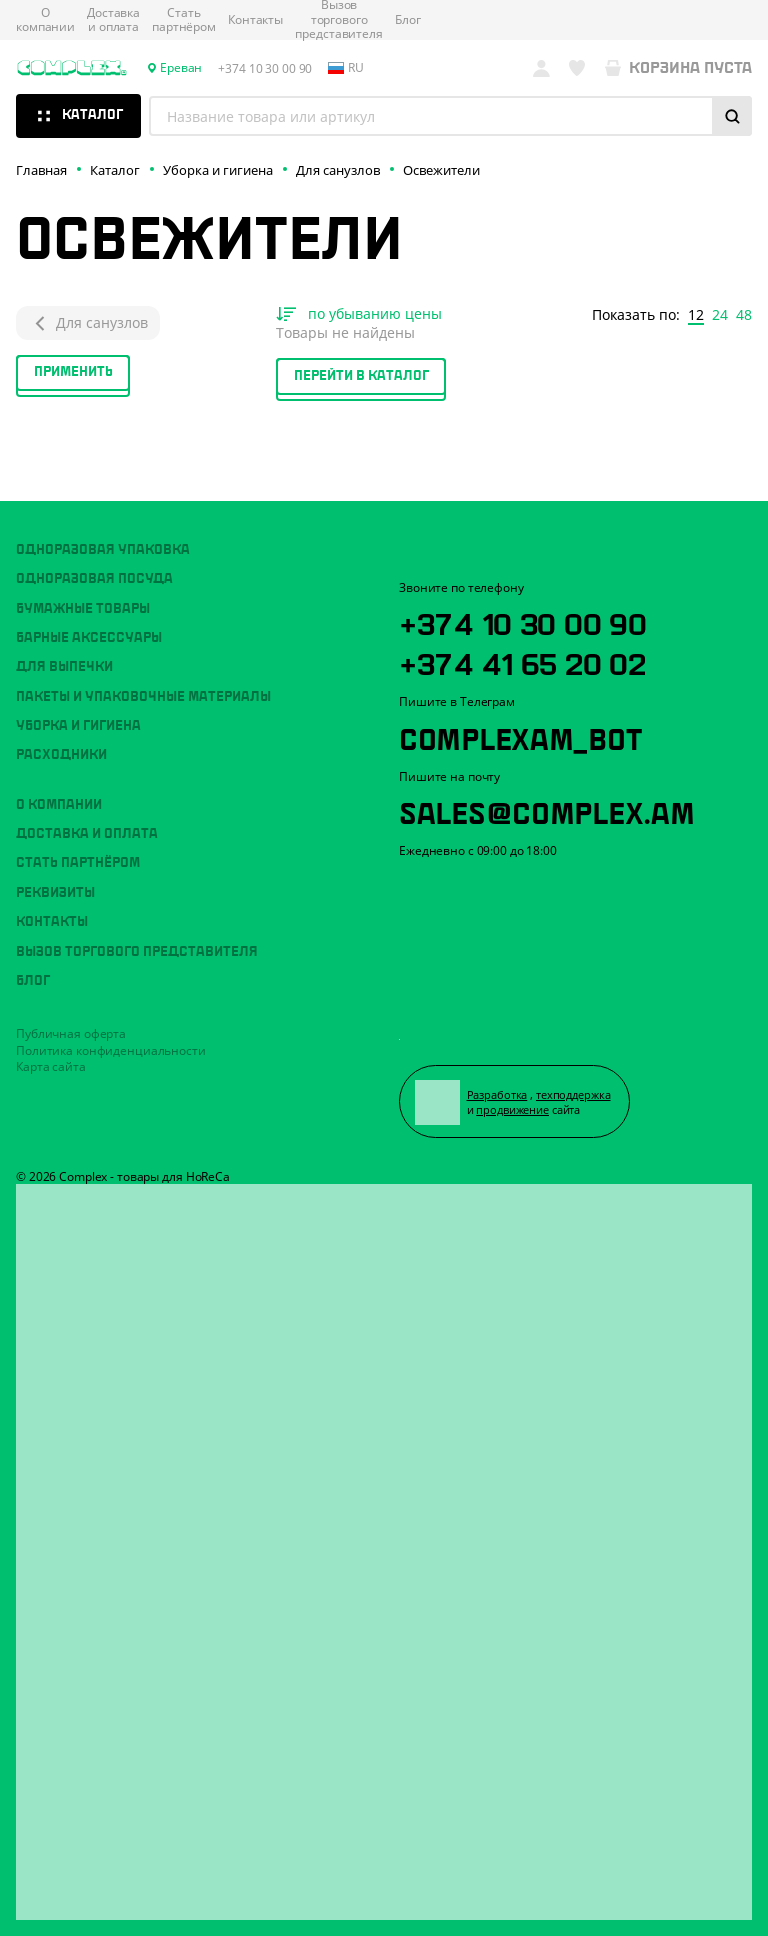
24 (720, 315)
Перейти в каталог (361, 376)
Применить (73, 372)
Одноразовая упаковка (103, 550)
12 (696, 315)
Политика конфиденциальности (111, 1050)
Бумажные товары (83, 609)
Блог (408, 20)
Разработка (497, 1094)
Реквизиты (55, 893)
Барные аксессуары (89, 638)
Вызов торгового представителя (137, 952)
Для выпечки (64, 667)
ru (346, 68)
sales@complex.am (547, 810)
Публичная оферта (71, 1033)
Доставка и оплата (113, 20)
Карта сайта (51, 1066)
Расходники (61, 755)
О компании (45, 20)
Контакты (255, 20)
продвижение (512, 1109)
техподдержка (573, 1094)
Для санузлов (88, 323)
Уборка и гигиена (78, 726)
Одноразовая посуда (94, 579)
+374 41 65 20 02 (522, 661)
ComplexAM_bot (520, 736)
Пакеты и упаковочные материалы (143, 697)
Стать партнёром (184, 20)
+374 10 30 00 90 (523, 621)
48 (744, 315)
